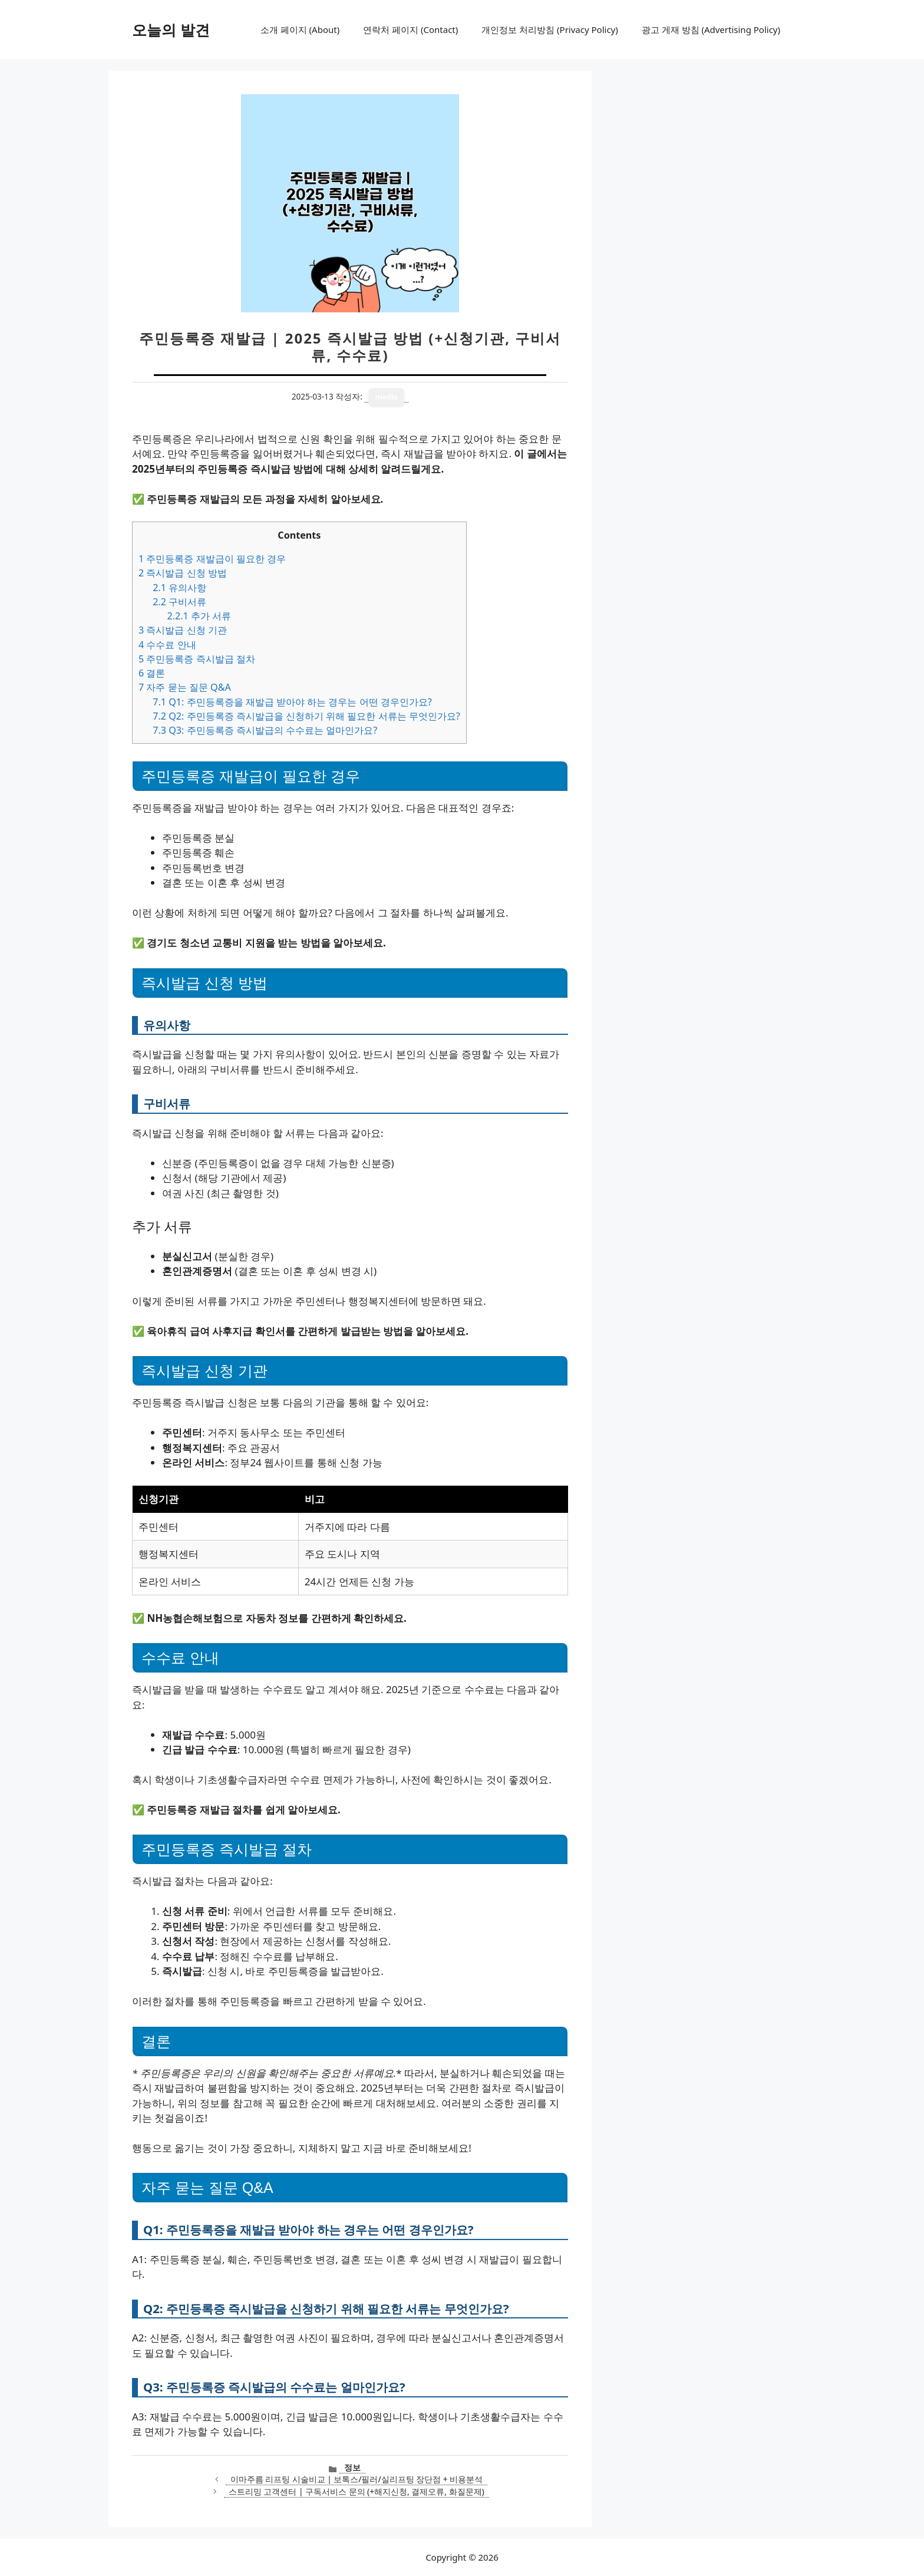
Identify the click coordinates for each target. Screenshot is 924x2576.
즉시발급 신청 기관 (182, 630)
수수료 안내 (167, 644)
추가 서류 (199, 615)
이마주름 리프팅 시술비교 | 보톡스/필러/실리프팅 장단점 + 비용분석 (356, 2479)
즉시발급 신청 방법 (182, 572)
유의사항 (179, 587)
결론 (151, 673)
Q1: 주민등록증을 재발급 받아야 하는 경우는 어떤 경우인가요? (292, 701)
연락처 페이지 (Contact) (410, 29)
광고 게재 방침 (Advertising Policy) (711, 29)
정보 (352, 2467)
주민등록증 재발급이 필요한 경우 (212, 558)
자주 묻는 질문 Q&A (184, 687)
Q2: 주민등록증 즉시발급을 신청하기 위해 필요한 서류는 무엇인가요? (306, 716)
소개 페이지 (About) (299, 29)
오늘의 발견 (171, 29)
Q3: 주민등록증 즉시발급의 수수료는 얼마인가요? (265, 730)
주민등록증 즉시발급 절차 (196, 658)
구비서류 (179, 601)
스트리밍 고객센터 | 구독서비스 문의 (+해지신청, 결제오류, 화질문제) (356, 2491)
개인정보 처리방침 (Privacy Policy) (549, 29)
